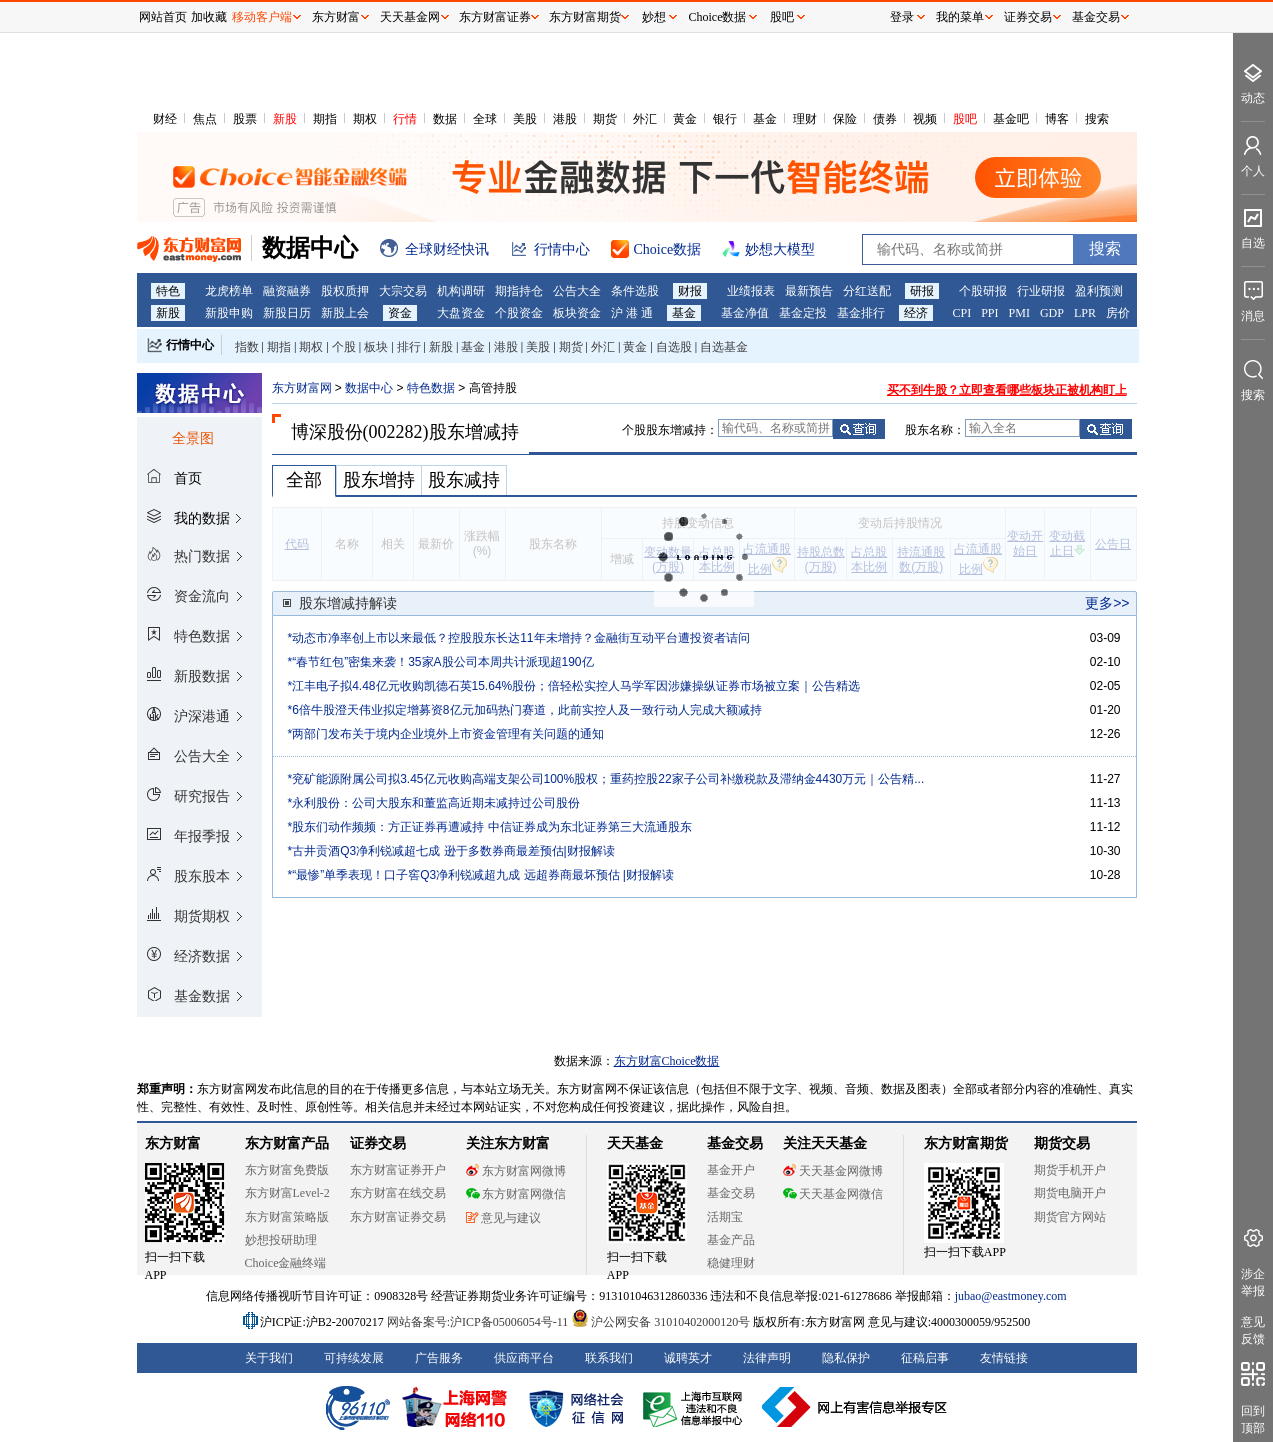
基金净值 (745, 313)
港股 (565, 119)
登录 (902, 17)
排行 (409, 347)
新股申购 (229, 313)
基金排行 (861, 313)
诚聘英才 (688, 1358)
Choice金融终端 (286, 1263)
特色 (168, 291)
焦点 (205, 119)
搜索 (1097, 119)
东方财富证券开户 (398, 1170)
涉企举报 (1253, 1282)
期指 (325, 119)
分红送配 (867, 291)
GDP (1052, 313)
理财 (805, 119)
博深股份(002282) (360, 432)
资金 (400, 313)
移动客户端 (262, 17)
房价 (1118, 313)
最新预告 (809, 291)
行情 (405, 119)
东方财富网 (302, 388)
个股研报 (983, 291)
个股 (344, 347)
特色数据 (431, 388)
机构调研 (461, 291)
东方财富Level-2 (287, 1193)
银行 (725, 119)
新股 (285, 119)
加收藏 (209, 17)
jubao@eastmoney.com (1011, 1296)
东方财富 (173, 1143)
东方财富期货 (966, 1143)
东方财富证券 (495, 17)
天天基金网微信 (833, 1194)
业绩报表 (751, 291)
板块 (376, 347)
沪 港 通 (632, 313)
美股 (525, 119)
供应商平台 (524, 1358)
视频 (925, 119)
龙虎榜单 (229, 291)
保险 (845, 119)
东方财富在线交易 (398, 1193)
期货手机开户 (1070, 1170)
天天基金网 (410, 17)
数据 (445, 119)
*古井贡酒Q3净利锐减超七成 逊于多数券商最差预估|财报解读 (451, 851)
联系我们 (609, 1358)
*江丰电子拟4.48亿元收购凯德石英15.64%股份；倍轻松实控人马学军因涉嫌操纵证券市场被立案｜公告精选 (574, 686)
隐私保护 (846, 1358)
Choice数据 (718, 17)
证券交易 (1028, 17)
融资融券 (287, 291)
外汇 (645, 119)
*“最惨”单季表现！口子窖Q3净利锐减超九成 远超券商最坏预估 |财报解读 (481, 875)
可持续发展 (354, 1358)
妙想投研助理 (281, 1240)
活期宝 (725, 1217)
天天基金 (635, 1143)
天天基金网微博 (833, 1171)
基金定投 (803, 313)
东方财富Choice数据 (667, 1061)
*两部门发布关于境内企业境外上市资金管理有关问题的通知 (446, 734)
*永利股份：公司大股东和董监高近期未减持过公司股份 (434, 803)
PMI (1019, 313)
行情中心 (190, 345)
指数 (247, 347)
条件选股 (635, 291)
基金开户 (731, 1170)
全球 (485, 119)
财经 (165, 119)
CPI (962, 313)
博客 (1057, 119)
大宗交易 (403, 291)
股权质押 (345, 291)
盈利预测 (1099, 291)
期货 (605, 119)
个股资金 (519, 313)
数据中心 (369, 388)
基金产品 (731, 1240)
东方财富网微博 (516, 1171)
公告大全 (577, 291)
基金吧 (1011, 119)
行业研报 (1041, 291)
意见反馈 (1253, 1330)
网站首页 (163, 17)
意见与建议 (503, 1218)
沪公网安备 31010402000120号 (660, 1322)
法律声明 (767, 1358)
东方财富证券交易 (398, 1217)
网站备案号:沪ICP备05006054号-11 (479, 1322)
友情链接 (1004, 1358)
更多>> (1107, 603)
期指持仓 (519, 291)
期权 (365, 119)
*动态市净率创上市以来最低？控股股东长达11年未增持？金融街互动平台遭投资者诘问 (519, 638)
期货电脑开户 (1070, 1193)
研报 (922, 291)
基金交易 (731, 1193)
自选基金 (724, 347)
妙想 (654, 17)
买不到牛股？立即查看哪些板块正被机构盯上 (1007, 390)
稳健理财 (731, 1263)
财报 (690, 291)
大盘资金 (461, 313)
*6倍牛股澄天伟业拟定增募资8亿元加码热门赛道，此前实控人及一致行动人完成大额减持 (525, 710)
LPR (1085, 313)
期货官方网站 (1070, 1217)
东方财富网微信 (516, 1194)
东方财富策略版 (287, 1217)
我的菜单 (960, 17)
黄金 (685, 119)
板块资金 (577, 313)
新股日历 (287, 313)
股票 (245, 119)
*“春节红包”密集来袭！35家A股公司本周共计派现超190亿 (441, 662)
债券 (885, 119)
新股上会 (345, 313)
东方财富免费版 (287, 1170)
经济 (916, 313)
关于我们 (269, 1358)
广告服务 (439, 1358)
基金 (765, 119)
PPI (989, 313)
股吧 (965, 119)
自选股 (674, 347)
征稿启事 (925, 1358)
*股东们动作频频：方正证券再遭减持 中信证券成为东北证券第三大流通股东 (490, 827)
